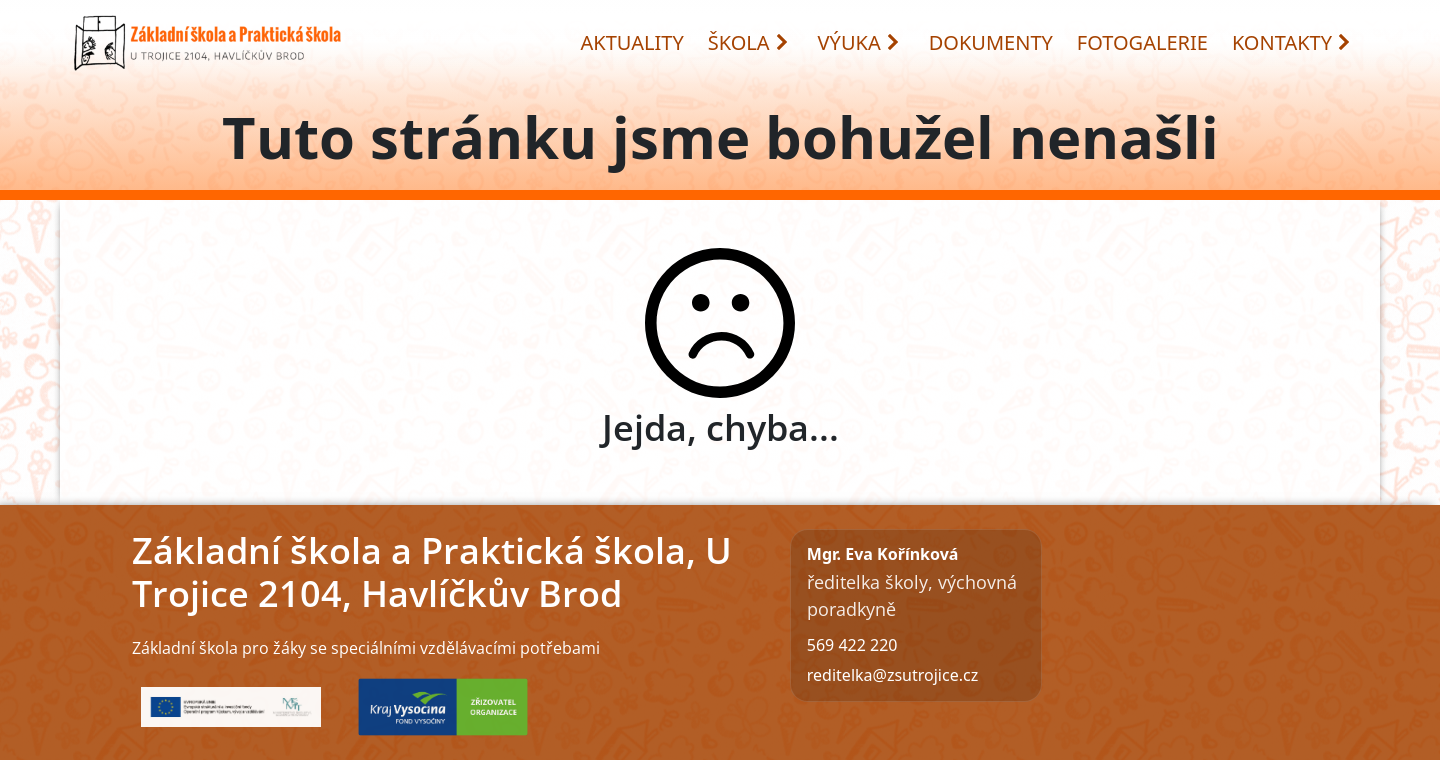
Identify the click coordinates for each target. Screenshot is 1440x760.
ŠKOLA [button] (749, 42)
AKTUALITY (632, 42)
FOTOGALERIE (1142, 42)
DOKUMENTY (991, 42)
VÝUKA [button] (859, 42)
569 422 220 (852, 645)
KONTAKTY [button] (1292, 42)
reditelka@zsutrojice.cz (892, 675)
